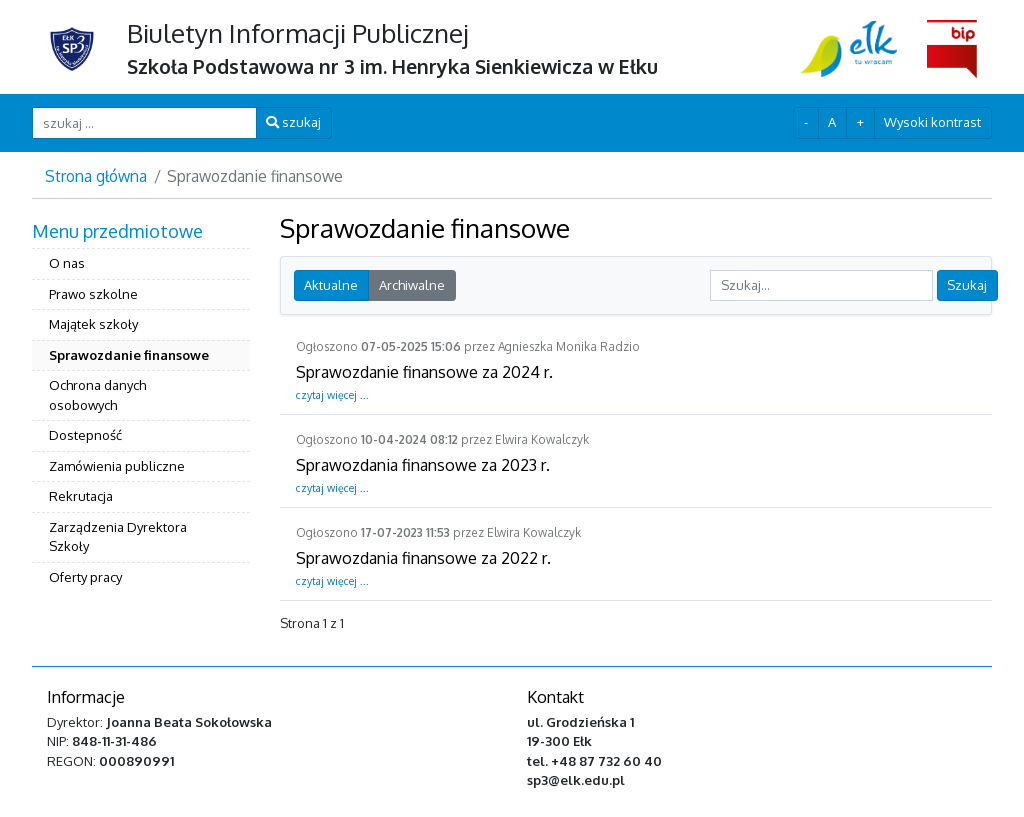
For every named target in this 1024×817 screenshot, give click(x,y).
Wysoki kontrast (932, 122)
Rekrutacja (81, 496)
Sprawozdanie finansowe (129, 355)
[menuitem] (141, 406)
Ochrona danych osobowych (97, 395)
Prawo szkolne (93, 294)
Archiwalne (412, 285)
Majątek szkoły (93, 324)
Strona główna (96, 176)
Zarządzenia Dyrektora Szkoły (118, 537)
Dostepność (85, 435)
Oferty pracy (85, 577)
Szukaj (967, 285)
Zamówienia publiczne (117, 466)
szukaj (293, 122)
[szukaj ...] (144, 122)
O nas (67, 263)
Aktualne (331, 285)
